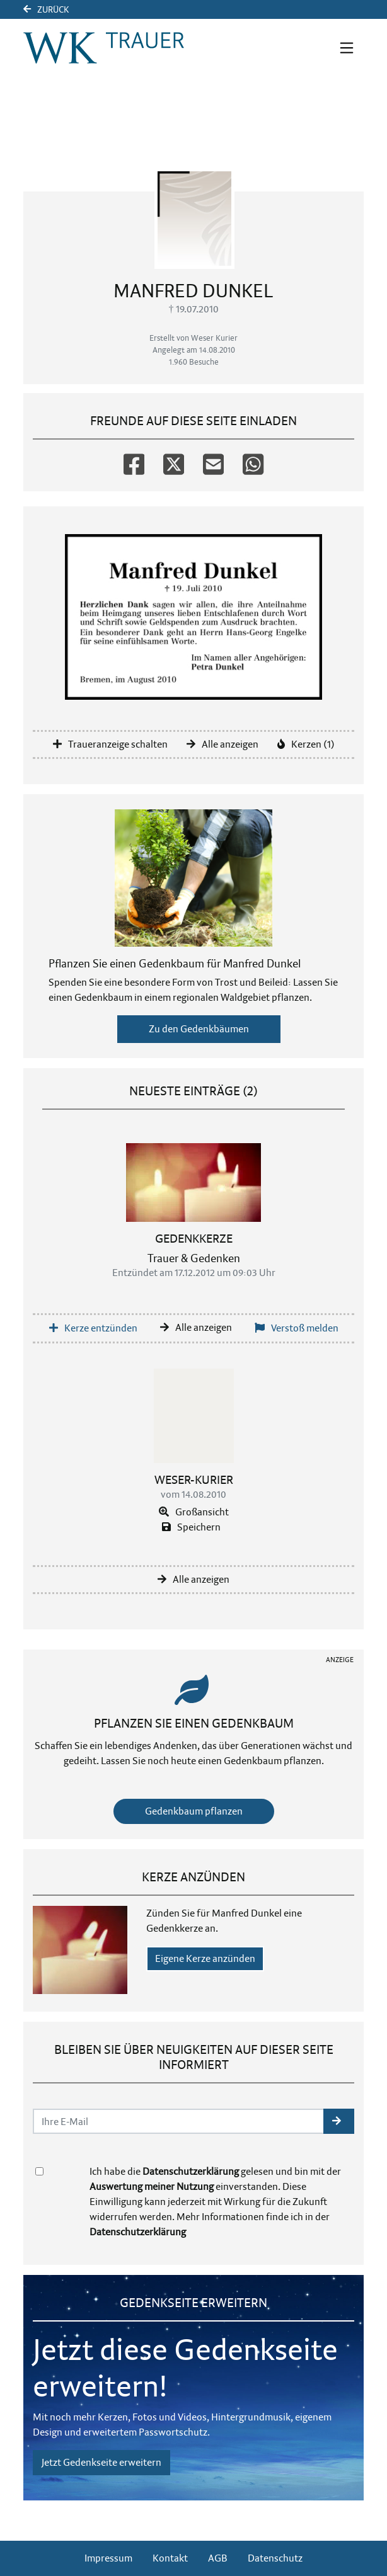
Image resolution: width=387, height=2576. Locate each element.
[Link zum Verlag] (103, 48)
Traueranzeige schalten (110, 744)
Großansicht (194, 1512)
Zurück (46, 9)
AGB (218, 2558)
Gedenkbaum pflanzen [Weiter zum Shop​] (194, 1811)
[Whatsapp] (253, 459)
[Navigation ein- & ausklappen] (347, 48)
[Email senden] (179, 2121)
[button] (338, 2121)
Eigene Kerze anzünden (205, 1958)
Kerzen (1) (306, 744)
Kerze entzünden (93, 1328)
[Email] (213, 459)
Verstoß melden (296, 1328)
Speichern (191, 1527)
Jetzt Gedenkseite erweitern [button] (101, 2462)
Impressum (108, 2558)
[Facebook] (134, 459)
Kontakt (170, 2558)
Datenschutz (275, 2558)
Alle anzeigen (222, 744)
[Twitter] (173, 459)
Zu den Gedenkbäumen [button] (199, 1029)
